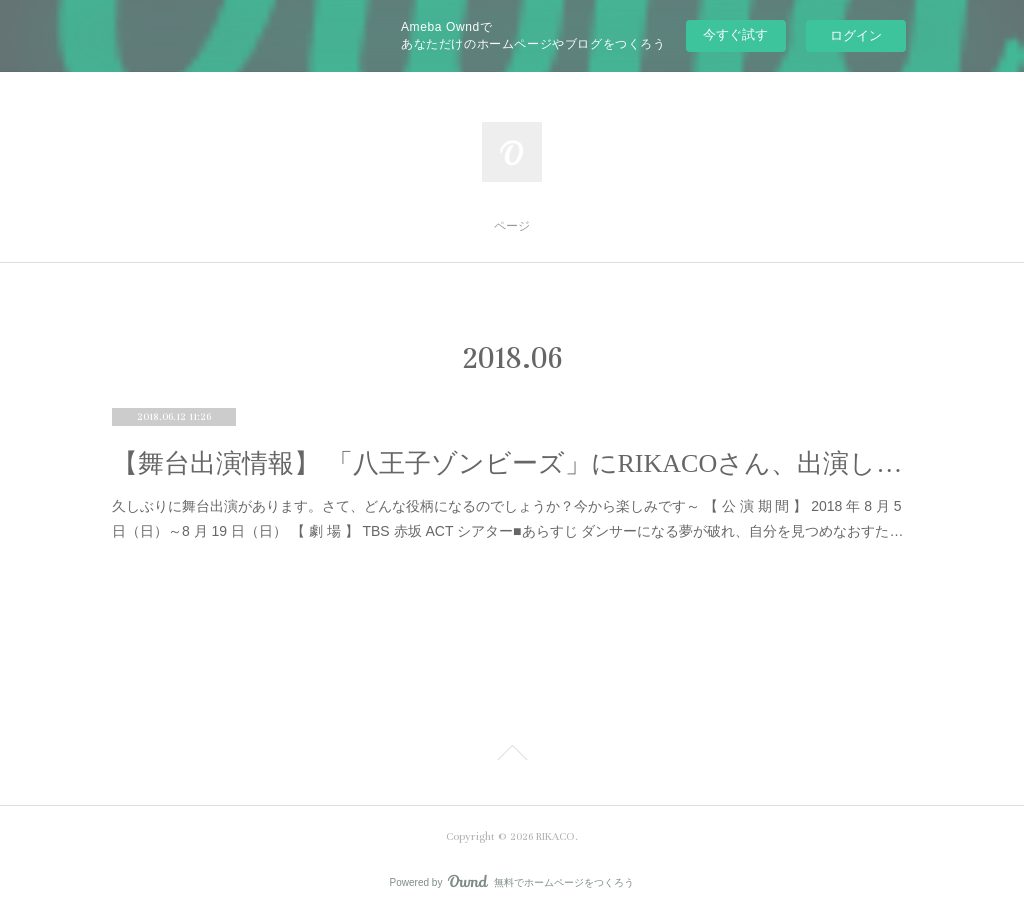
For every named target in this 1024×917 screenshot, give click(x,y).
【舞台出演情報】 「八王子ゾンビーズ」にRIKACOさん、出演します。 (512, 463)
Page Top (512, 756)
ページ (512, 226)
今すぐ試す (735, 34)
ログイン (856, 35)
